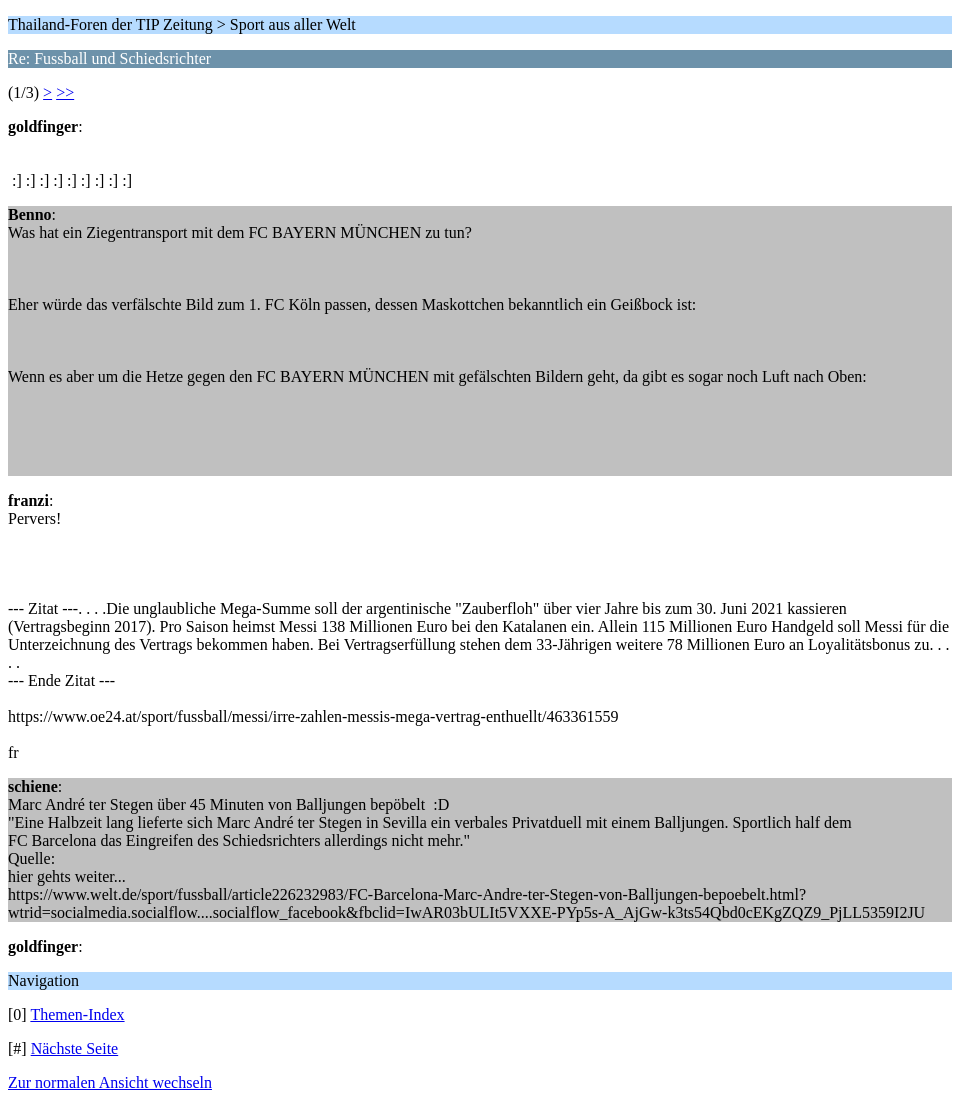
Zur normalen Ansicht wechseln (110, 1082)
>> (65, 92)
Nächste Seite (75, 1048)
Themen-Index (77, 1014)
